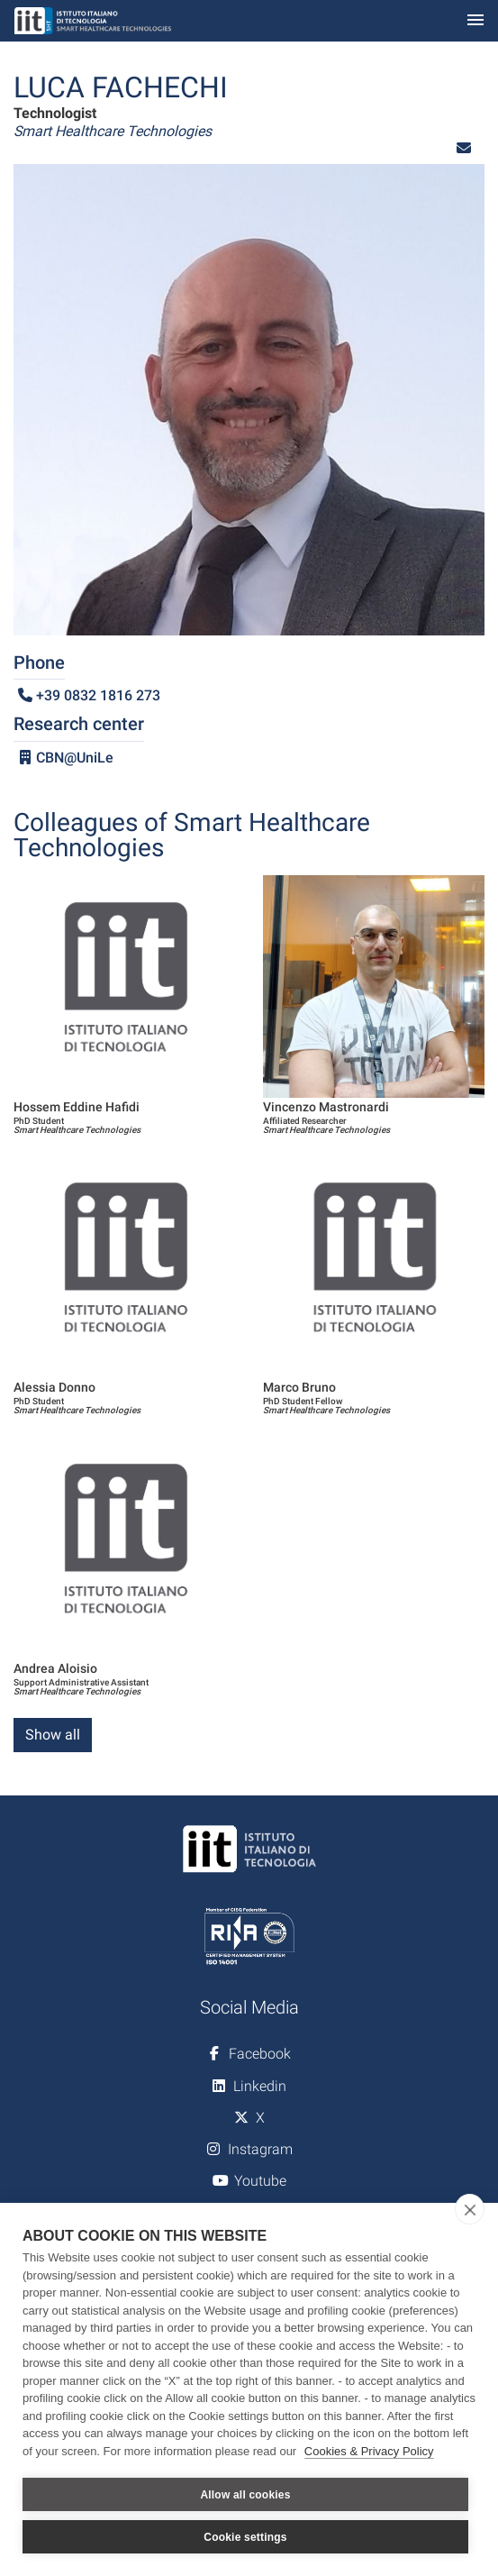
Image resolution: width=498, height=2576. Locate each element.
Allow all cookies (245, 2495)
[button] (463, 148)
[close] (469, 2209)
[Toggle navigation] (475, 21)
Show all (52, 1734)
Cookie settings (245, 2537)
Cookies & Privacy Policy (369, 2451)
